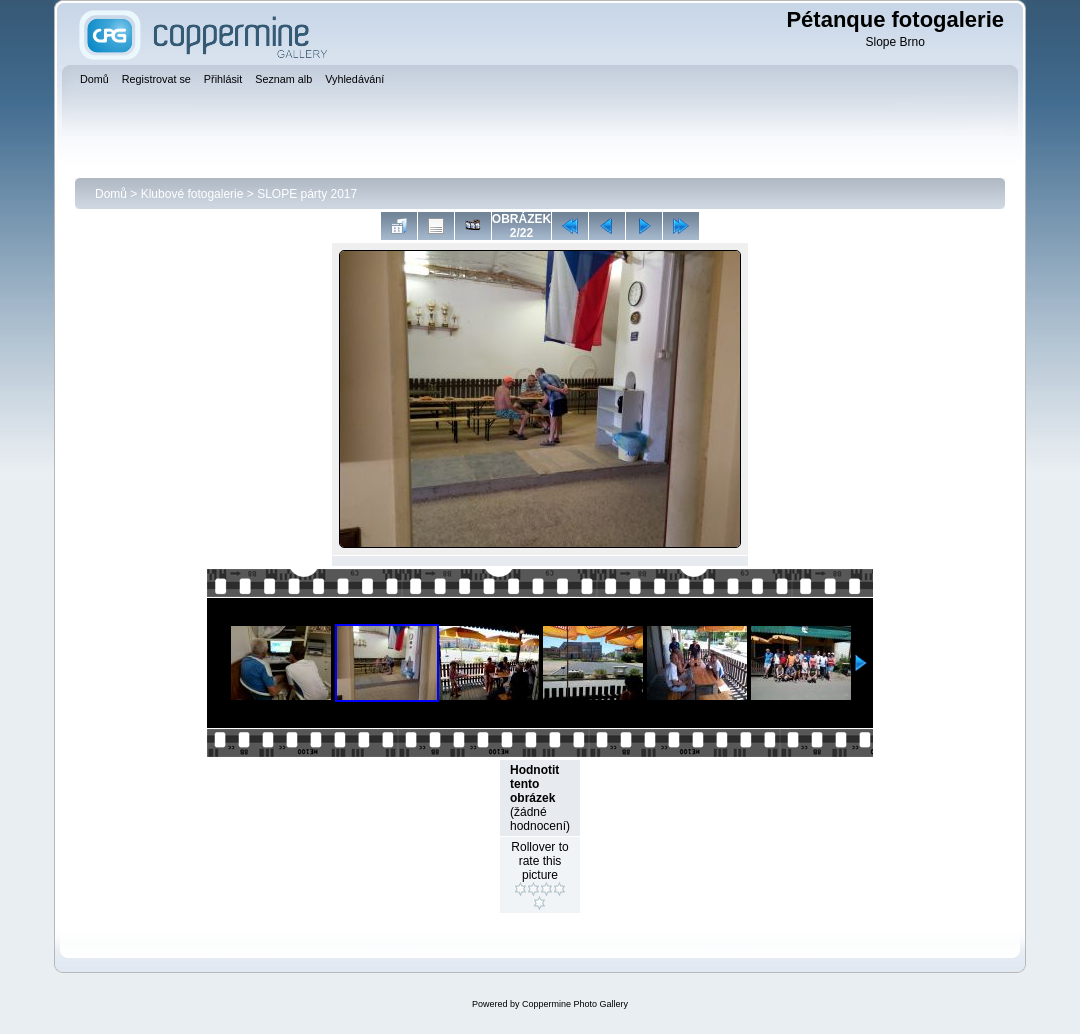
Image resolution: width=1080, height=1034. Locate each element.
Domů (111, 194)
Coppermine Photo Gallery (575, 1004)
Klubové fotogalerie (192, 194)
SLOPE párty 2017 (307, 194)
